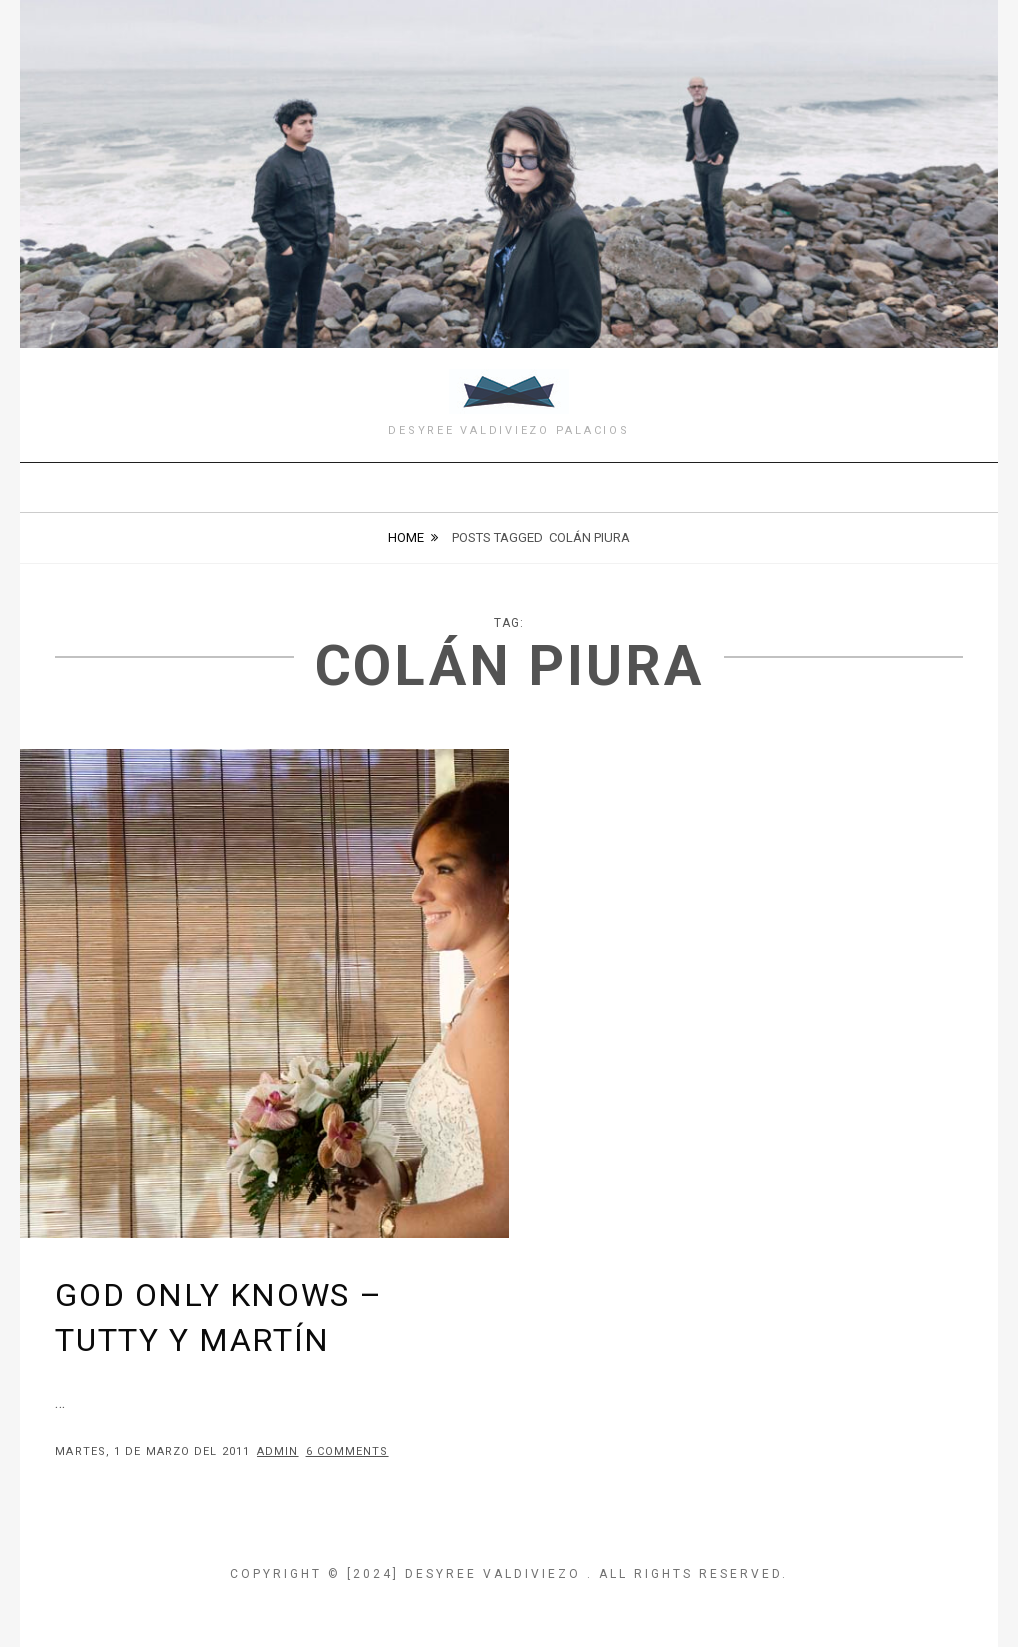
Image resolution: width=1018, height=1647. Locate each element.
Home (406, 537)
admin (278, 1451)
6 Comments (347, 1451)
